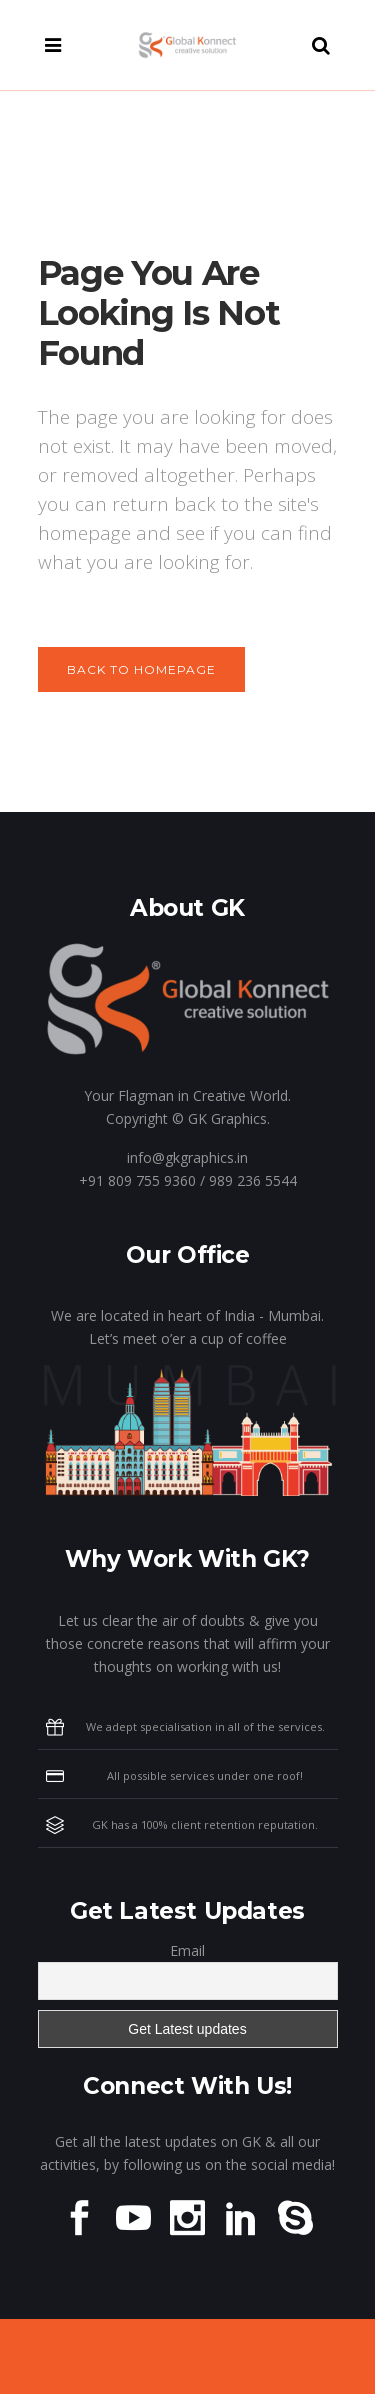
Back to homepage (141, 669)
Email (187, 1950)
